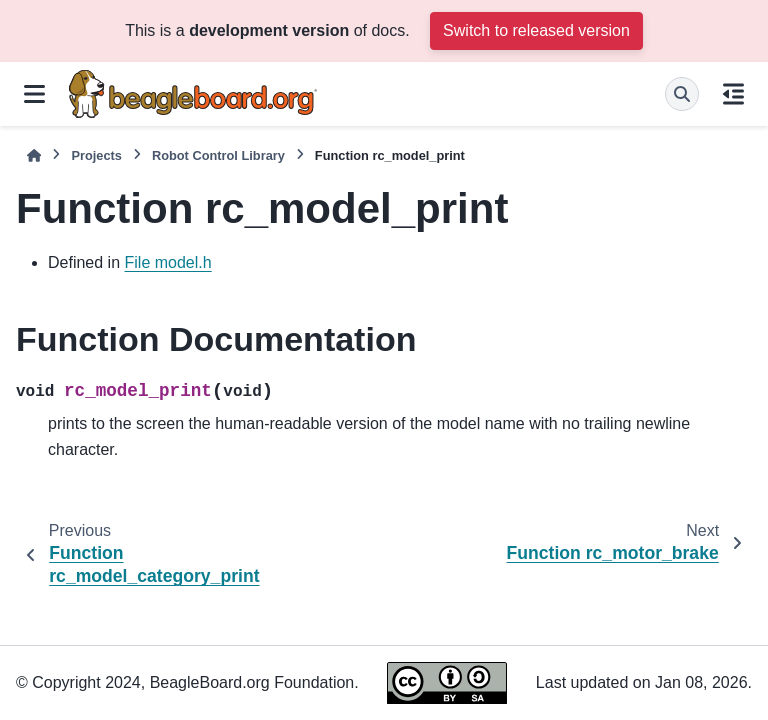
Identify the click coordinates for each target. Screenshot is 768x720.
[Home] (34, 155)
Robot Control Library (218, 155)
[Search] (682, 94)
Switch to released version (536, 30)
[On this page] (733, 94)
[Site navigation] (34, 94)
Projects (96, 155)
